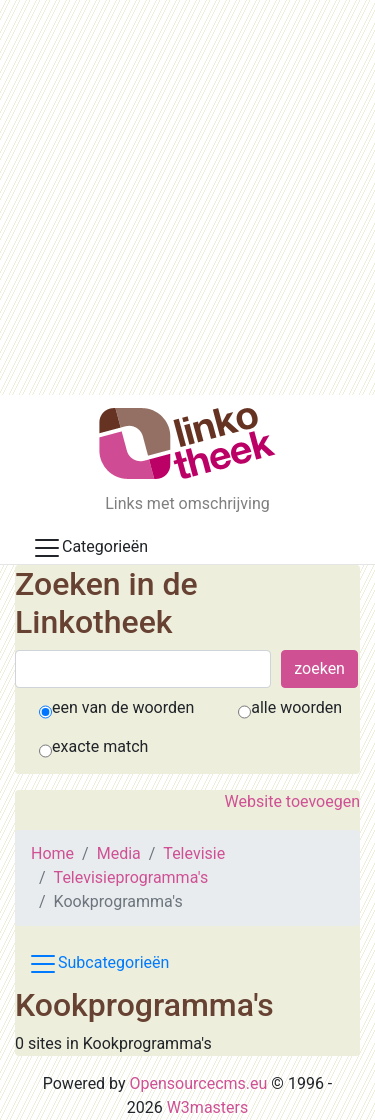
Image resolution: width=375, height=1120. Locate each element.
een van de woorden (123, 707)
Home (52, 853)
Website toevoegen (292, 801)
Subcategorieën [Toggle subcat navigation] (98, 964)
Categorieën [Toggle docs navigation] (90, 548)
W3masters (208, 1107)
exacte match (100, 746)
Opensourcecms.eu (199, 1083)
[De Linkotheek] (187, 443)
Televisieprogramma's (131, 877)
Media (119, 853)
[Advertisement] (187, 197)
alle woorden (296, 707)
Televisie (194, 853)
